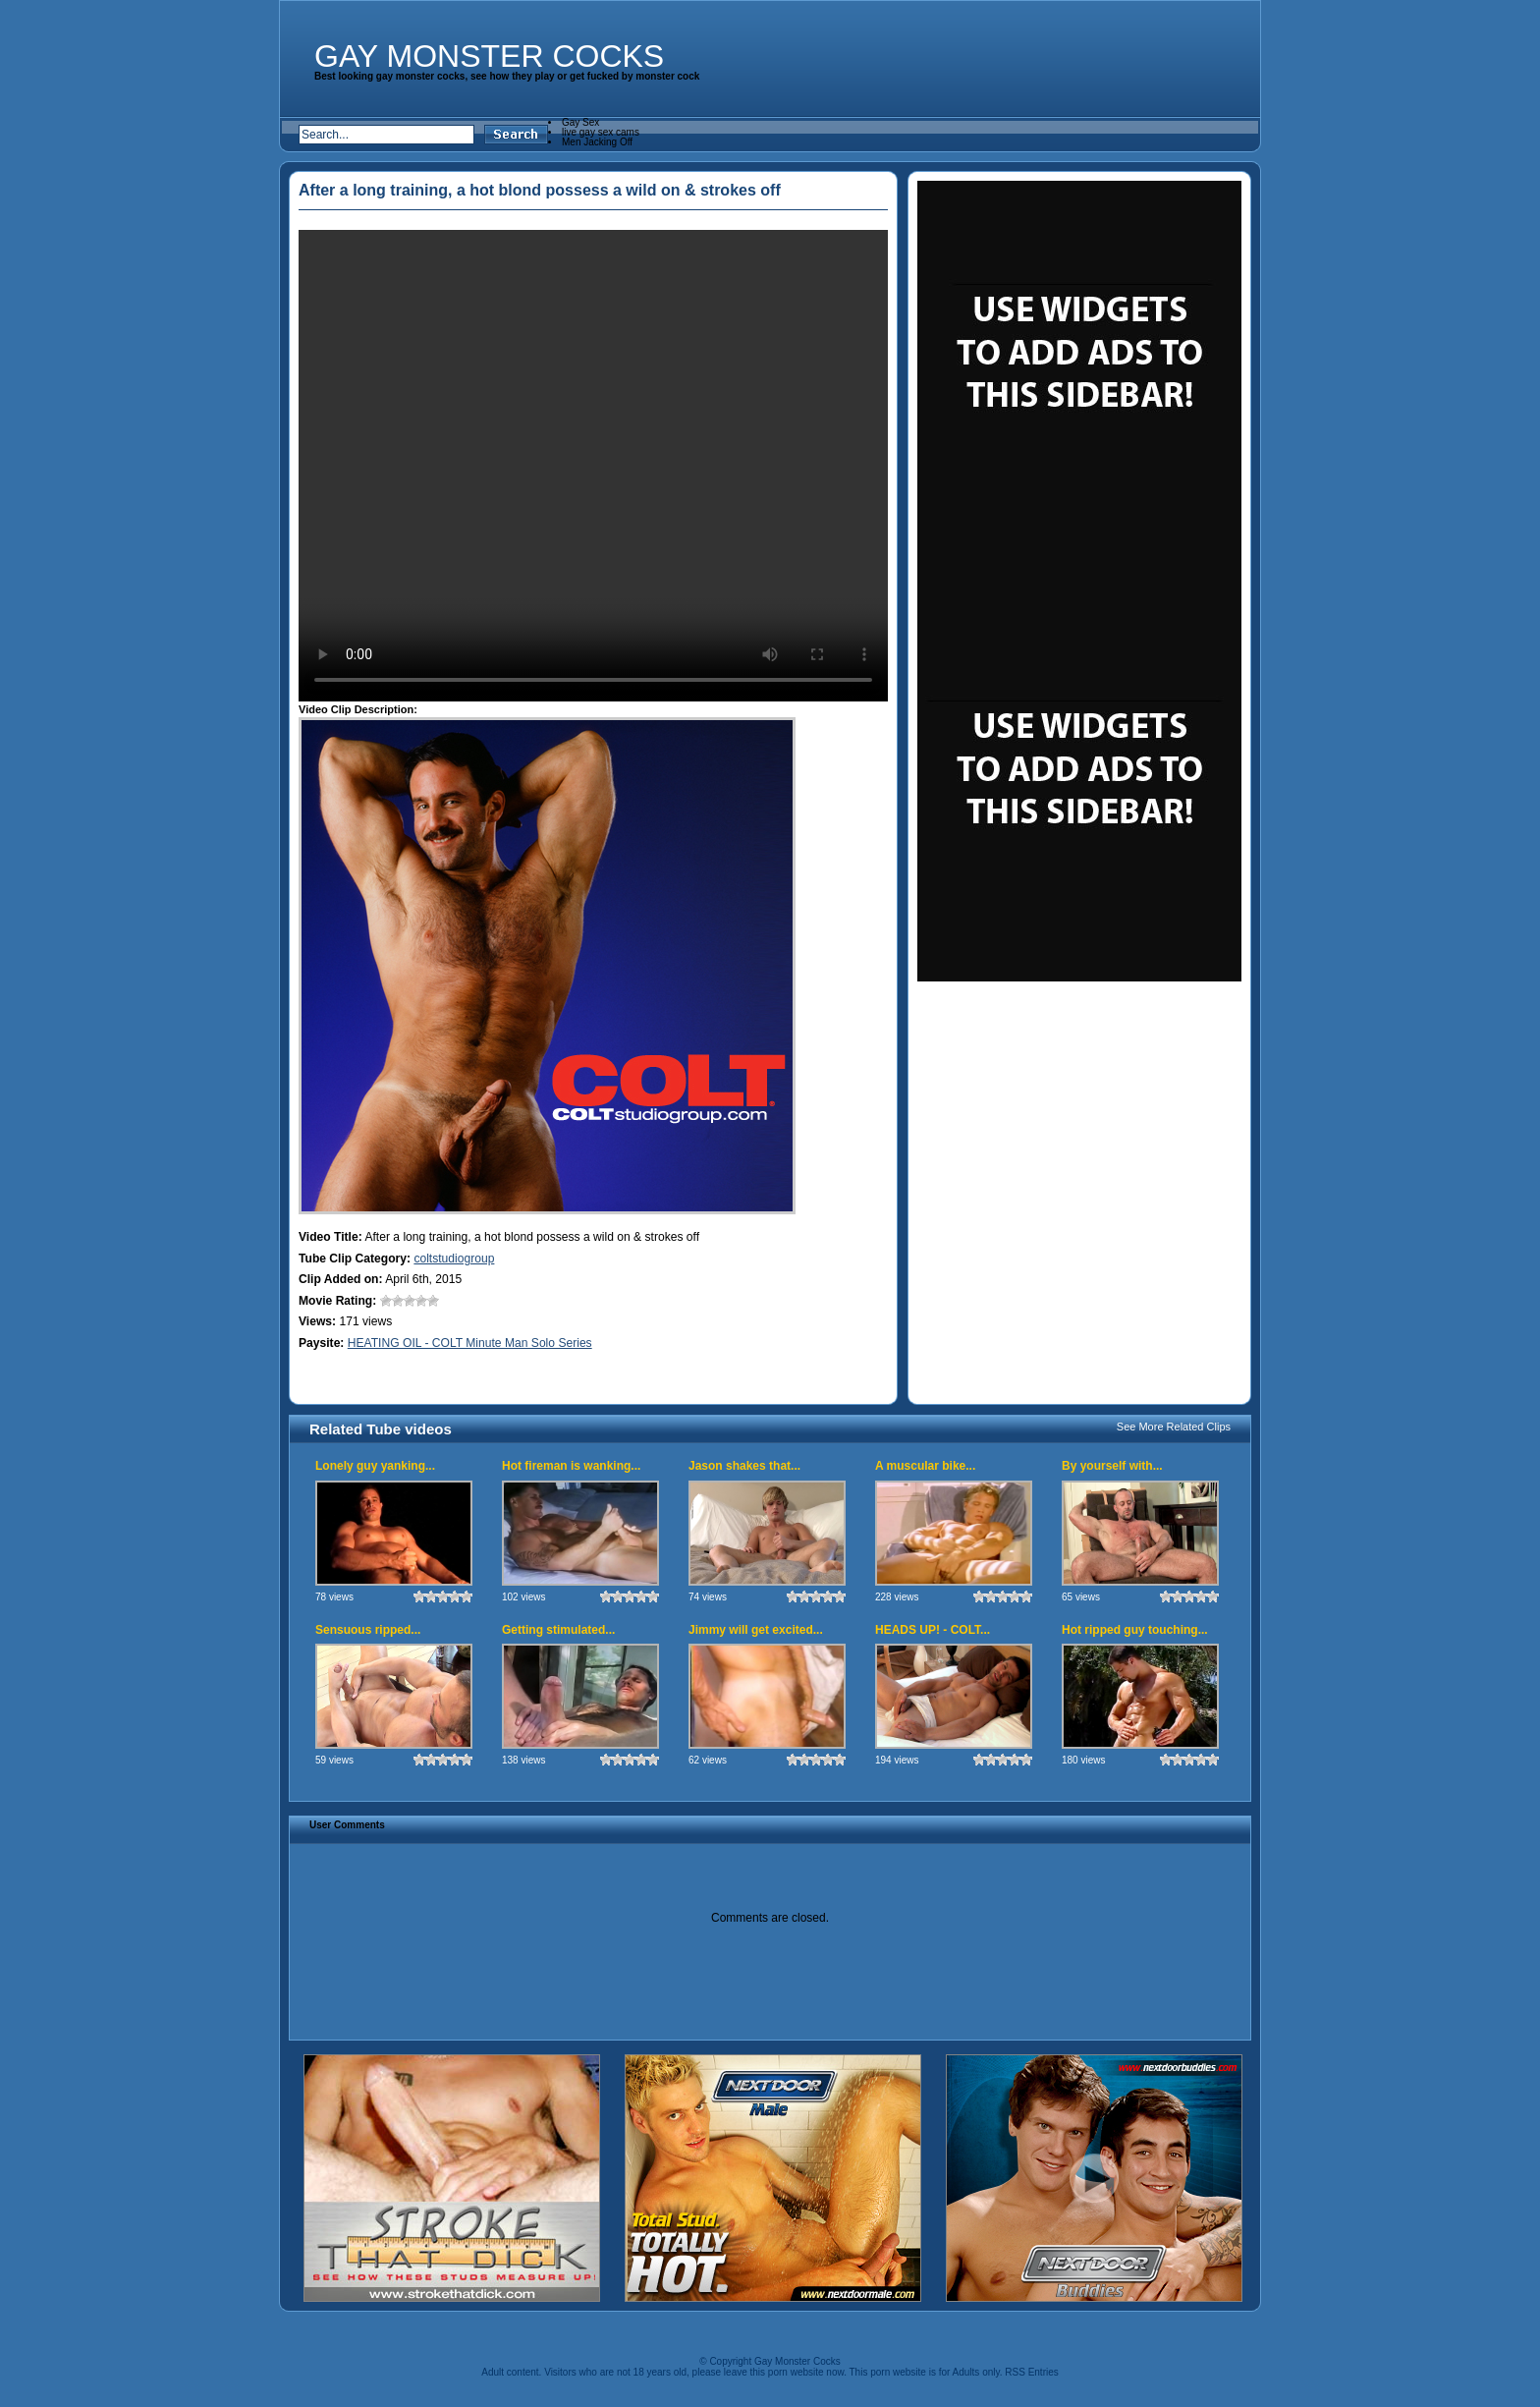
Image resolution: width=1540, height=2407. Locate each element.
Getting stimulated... (558, 1630)
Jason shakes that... (744, 1466)
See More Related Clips (1174, 1426)
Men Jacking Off (597, 142)
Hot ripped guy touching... (1135, 1630)
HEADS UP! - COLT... (932, 1630)
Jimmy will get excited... (755, 1630)
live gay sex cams (600, 132)
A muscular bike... (925, 1466)
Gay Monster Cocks (489, 56)
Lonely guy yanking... (375, 1466)
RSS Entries (1031, 2372)
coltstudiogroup (453, 1258)
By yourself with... (1112, 1466)
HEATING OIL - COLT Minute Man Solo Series (470, 1343)
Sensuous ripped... (367, 1630)
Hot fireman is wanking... (571, 1466)
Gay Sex (580, 122)
